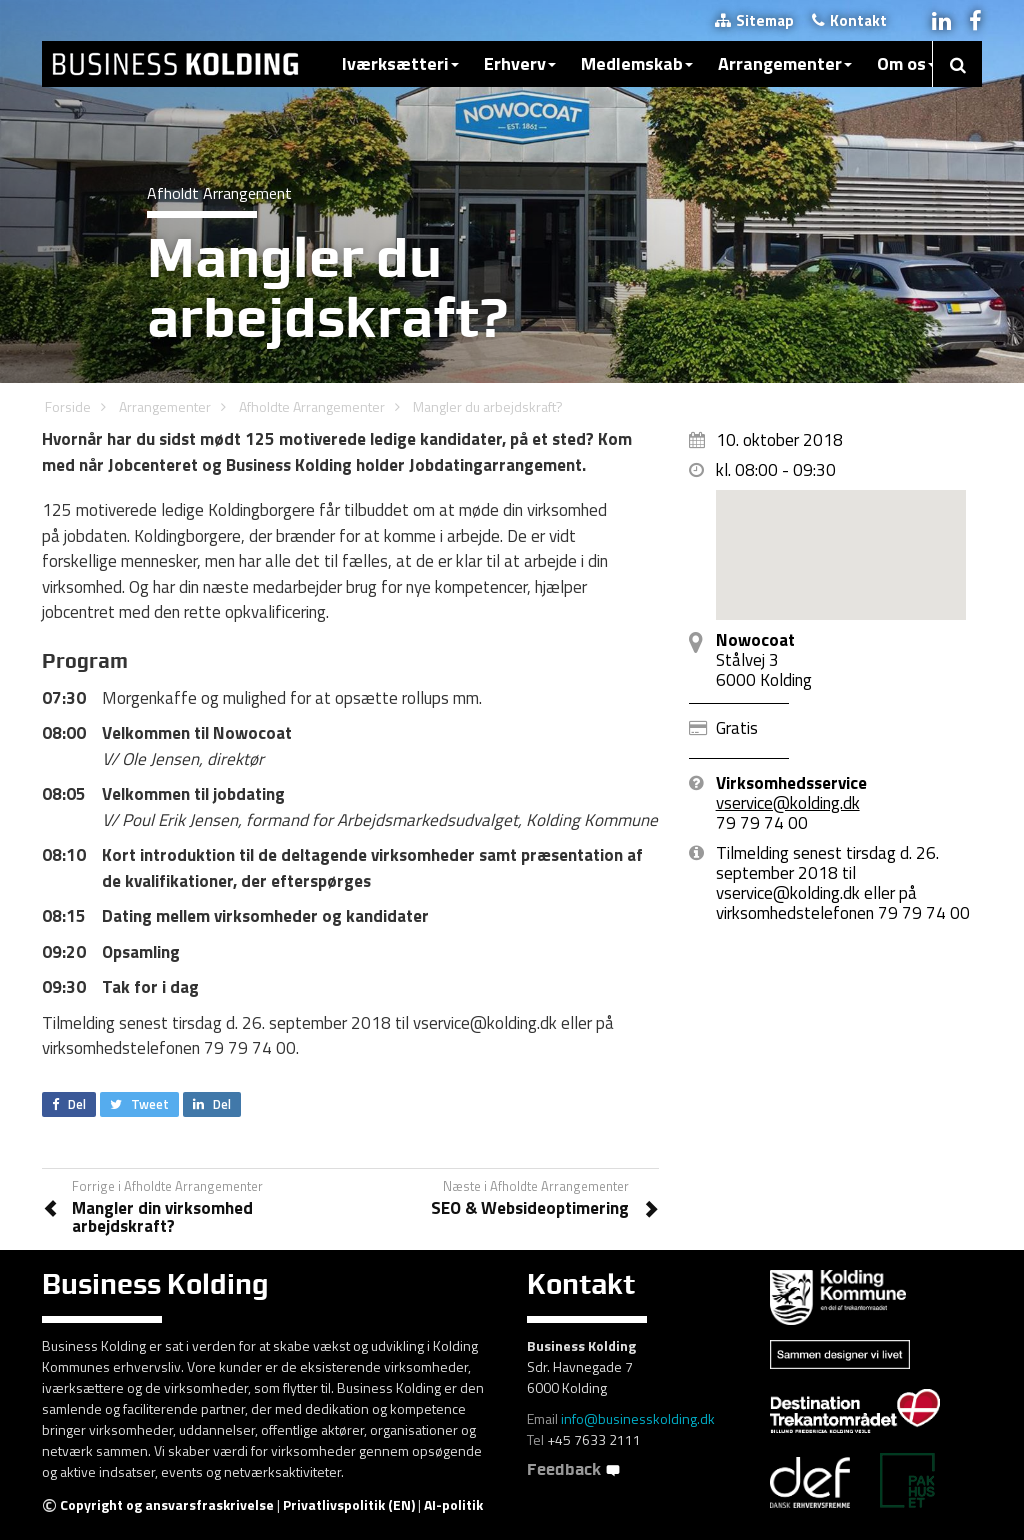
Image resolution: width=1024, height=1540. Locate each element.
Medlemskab (637, 63)
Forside (68, 406)
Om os (906, 63)
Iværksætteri (400, 63)
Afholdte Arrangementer (312, 406)
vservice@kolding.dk (788, 803)
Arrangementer (785, 63)
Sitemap (754, 20)
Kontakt (849, 20)
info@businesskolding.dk (638, 1418)
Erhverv (520, 63)
